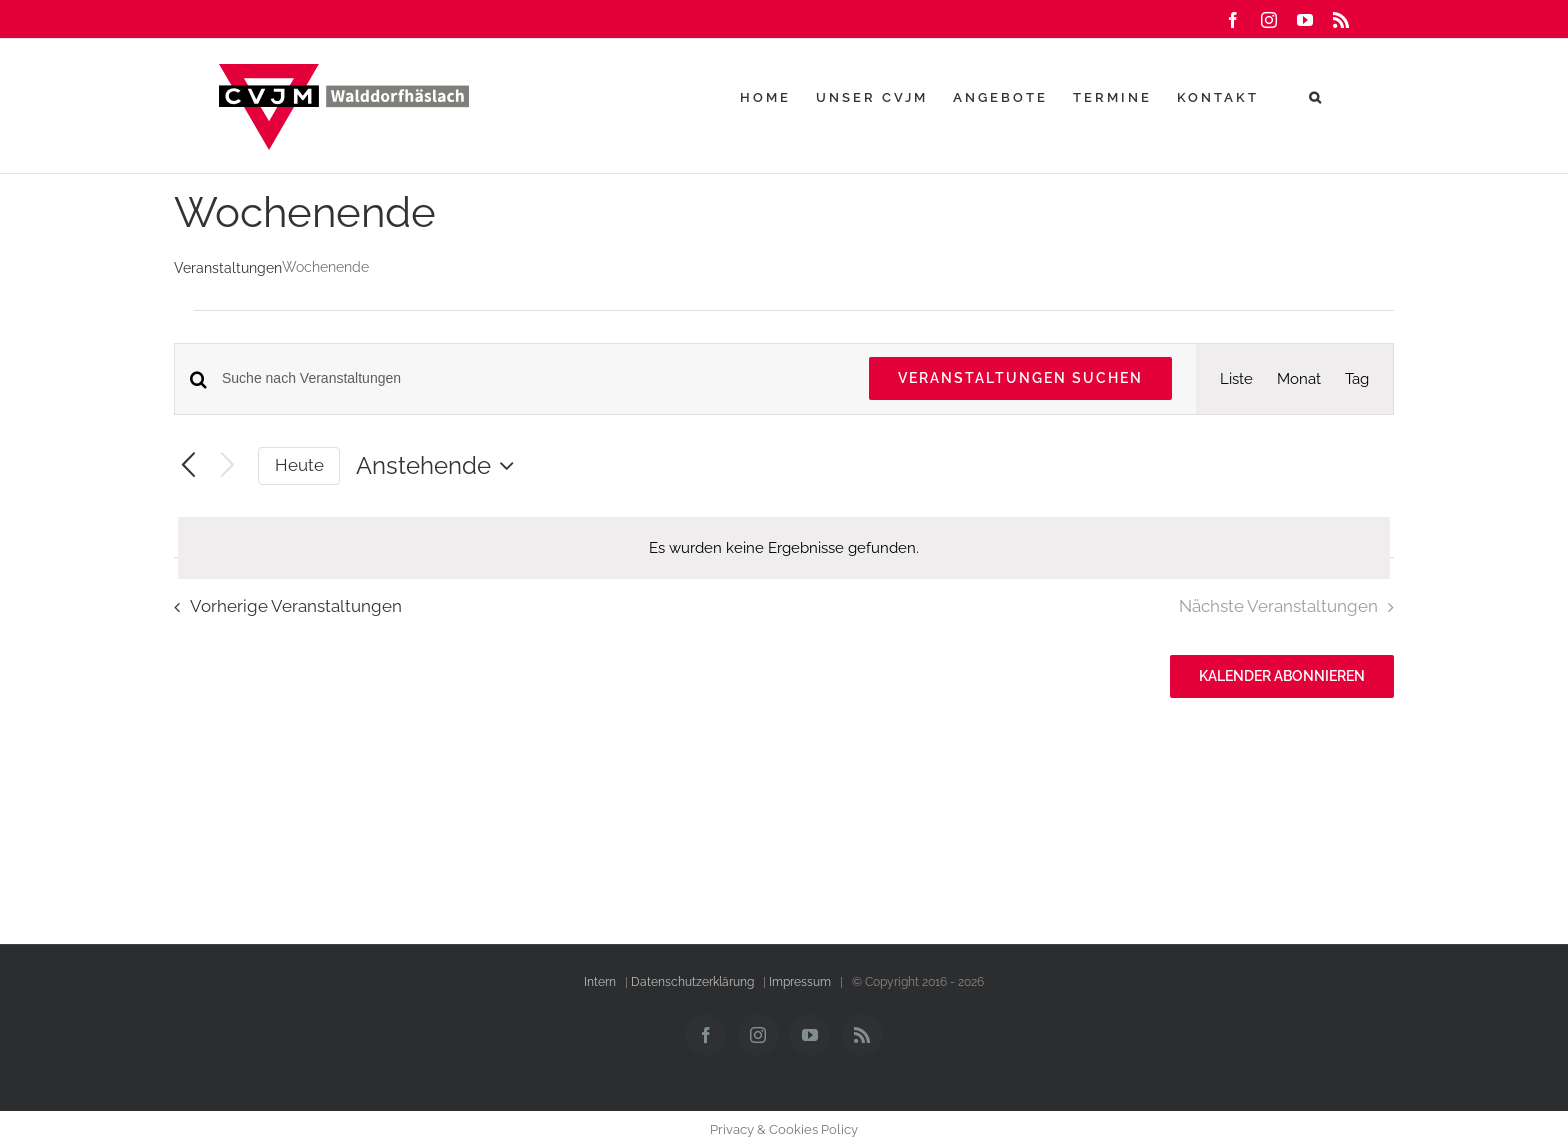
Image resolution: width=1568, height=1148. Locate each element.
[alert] (784, 548)
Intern (600, 982)
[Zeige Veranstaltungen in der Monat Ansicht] (1299, 379)
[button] (1316, 97)
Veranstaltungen (228, 268)
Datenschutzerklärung (692, 982)
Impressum (800, 982)
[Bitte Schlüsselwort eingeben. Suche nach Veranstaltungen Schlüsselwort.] (533, 378)
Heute (299, 465)
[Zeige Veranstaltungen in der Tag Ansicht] (1357, 379)
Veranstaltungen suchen (1020, 378)
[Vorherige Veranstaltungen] (188, 466)
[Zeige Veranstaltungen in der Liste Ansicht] (1236, 379)
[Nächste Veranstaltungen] (227, 466)
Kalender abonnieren (1282, 676)
